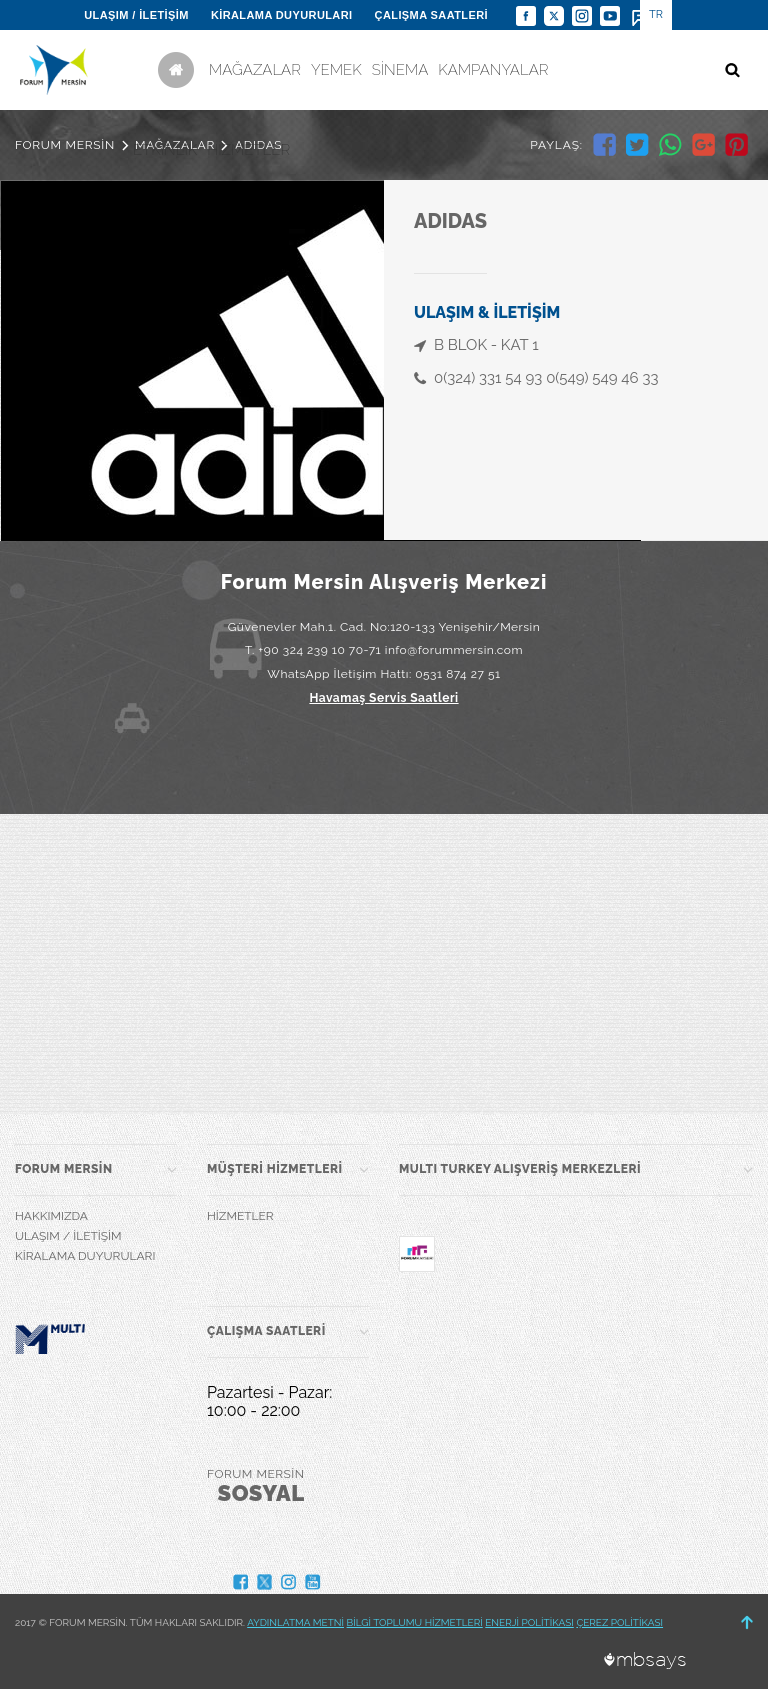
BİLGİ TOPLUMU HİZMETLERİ (415, 1622)
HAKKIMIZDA (51, 1216)
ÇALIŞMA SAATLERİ (431, 15)
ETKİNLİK (165, 150)
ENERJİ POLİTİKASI (529, 1622)
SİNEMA (400, 70)
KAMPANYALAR (493, 70)
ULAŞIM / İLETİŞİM (136, 15)
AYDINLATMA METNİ (295, 1622)
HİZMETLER (248, 150)
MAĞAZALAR (255, 70)
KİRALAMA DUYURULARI (282, 15)
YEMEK (336, 70)
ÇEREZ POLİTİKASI (619, 1622)
